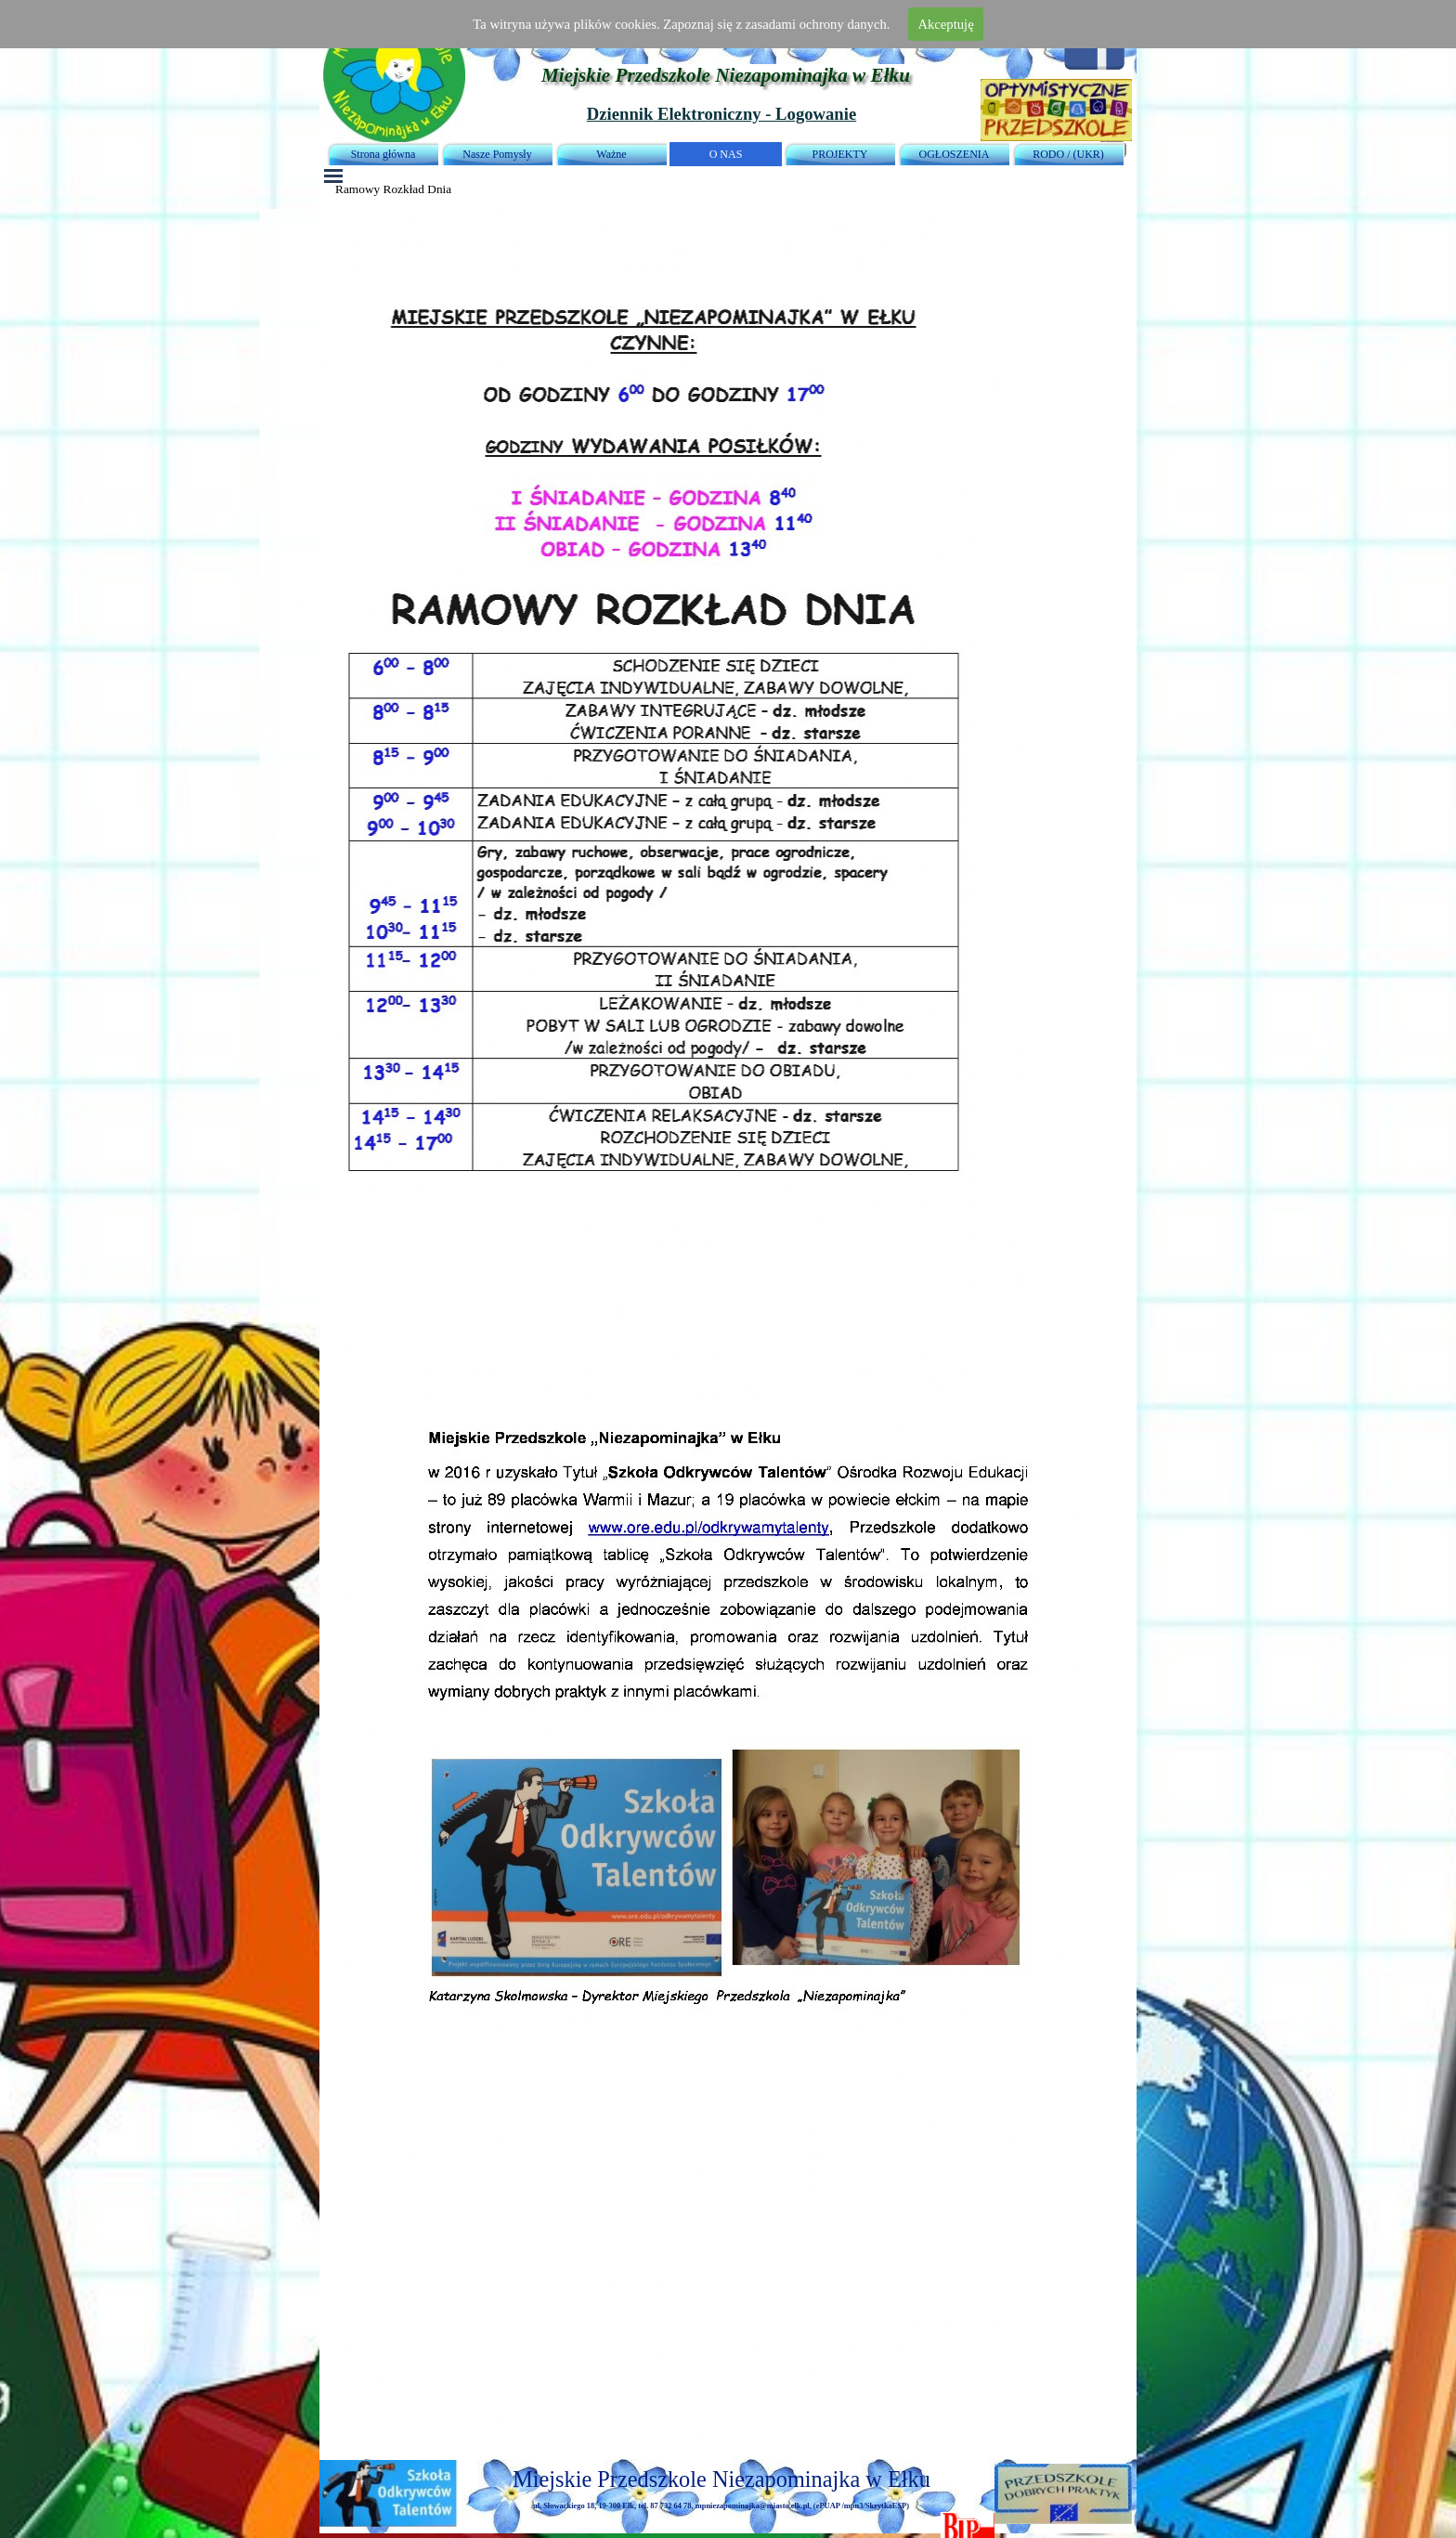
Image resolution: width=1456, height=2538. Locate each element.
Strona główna (383, 154)
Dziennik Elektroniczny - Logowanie (721, 114)
